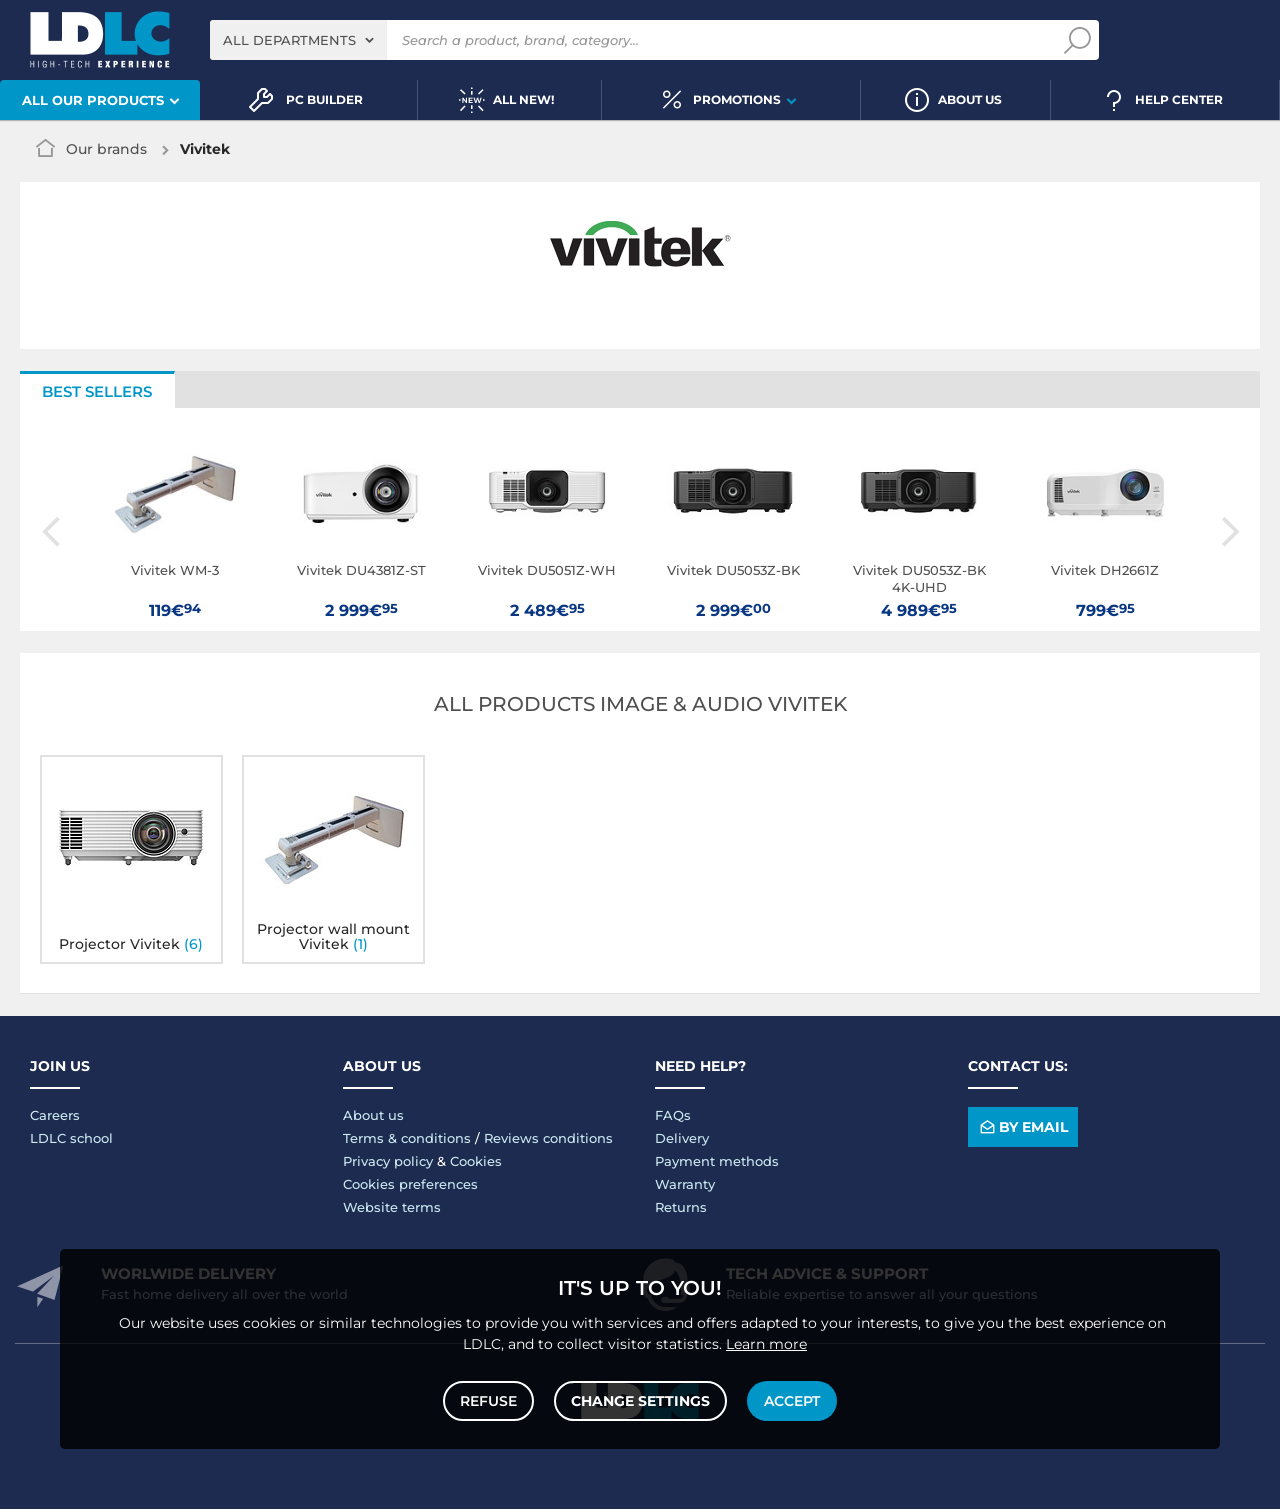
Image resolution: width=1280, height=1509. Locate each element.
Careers (55, 1115)
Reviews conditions (548, 1138)
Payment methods (717, 1161)
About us (373, 1115)
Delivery (682, 1138)
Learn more (766, 1344)
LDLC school (71, 1138)
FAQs (673, 1115)
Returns (681, 1207)
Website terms (392, 1207)
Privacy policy (388, 1161)
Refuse (488, 1401)
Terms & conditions (407, 1138)
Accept (792, 1401)
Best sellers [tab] (97, 391)
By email (1022, 1127)
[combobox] (298, 40)
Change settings (640, 1401)
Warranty (685, 1184)
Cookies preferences (410, 1184)
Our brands (106, 149)
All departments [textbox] (289, 40)
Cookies (476, 1161)
